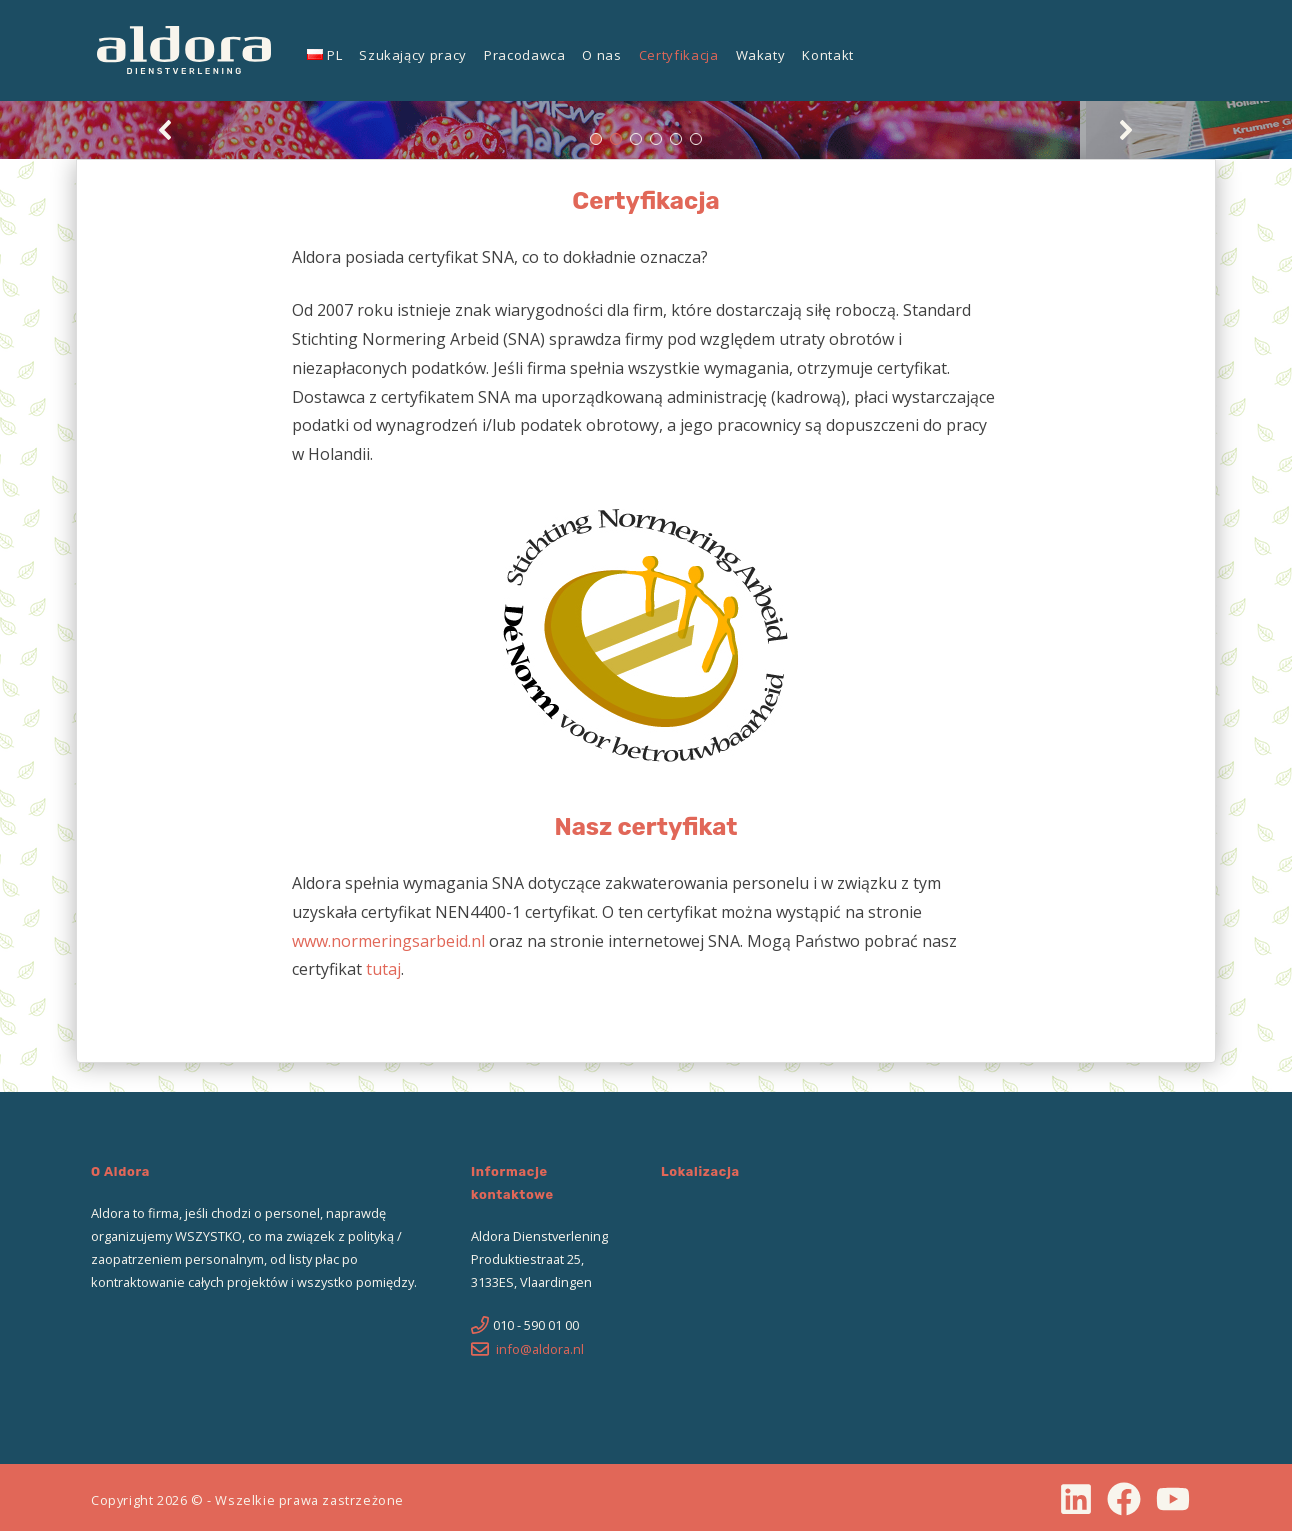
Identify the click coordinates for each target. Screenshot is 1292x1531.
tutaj (383, 969)
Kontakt (828, 55)
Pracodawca (525, 55)
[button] (166, 130)
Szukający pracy (413, 55)
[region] (646, 130)
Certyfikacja (679, 55)
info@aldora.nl (540, 1349)
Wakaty (761, 55)
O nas (601, 55)
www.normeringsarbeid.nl (388, 941)
